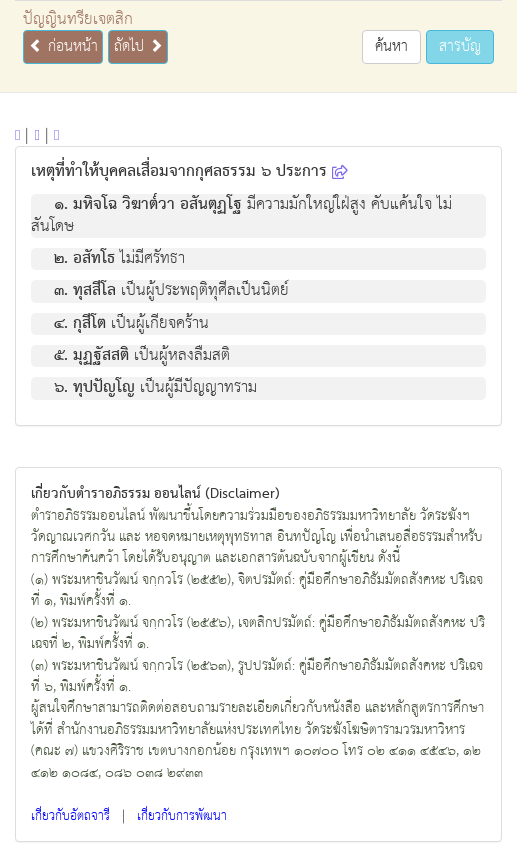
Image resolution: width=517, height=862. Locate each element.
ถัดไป (138, 46)
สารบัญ (460, 46)
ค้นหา (391, 46)
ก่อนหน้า (63, 46)
